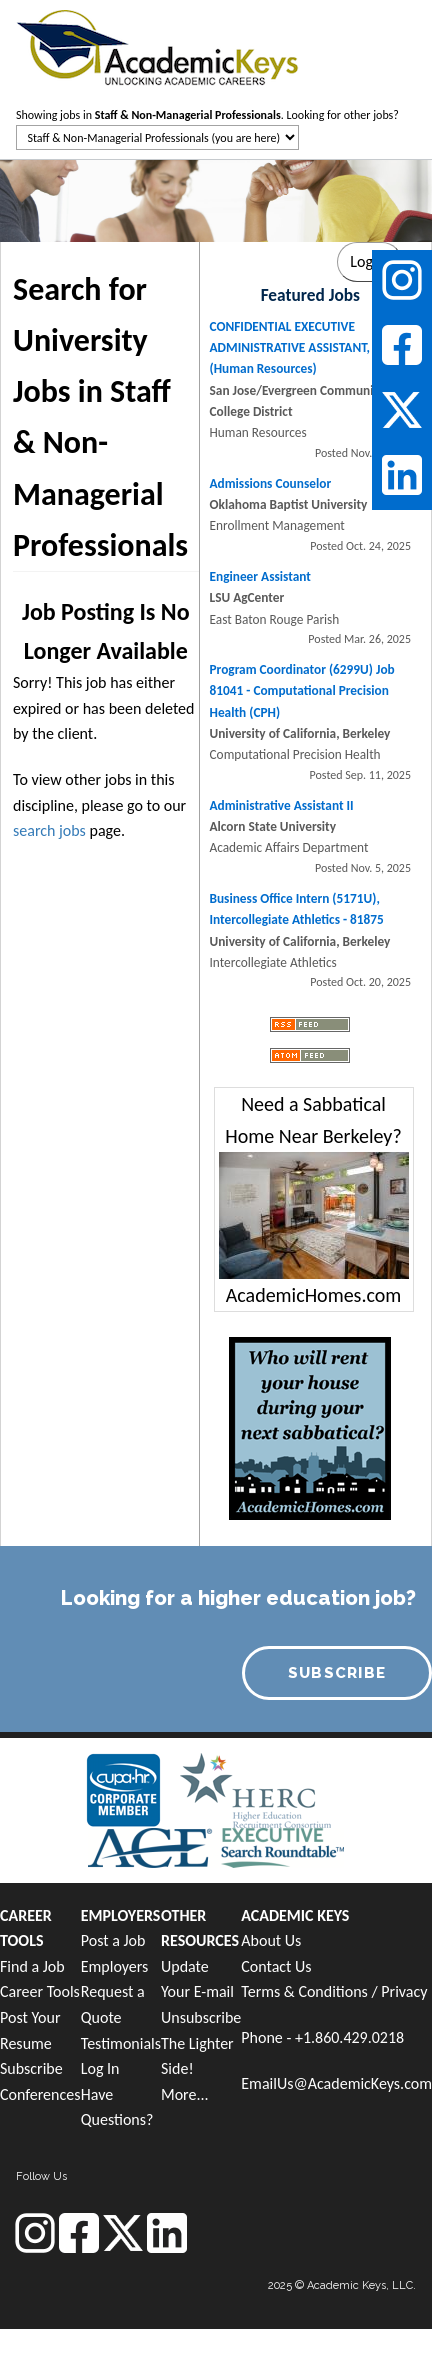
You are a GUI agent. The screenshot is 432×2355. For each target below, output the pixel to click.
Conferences (40, 2094)
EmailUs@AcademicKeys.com (336, 2083)
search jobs (49, 830)
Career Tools (40, 1991)
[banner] (157, 45)
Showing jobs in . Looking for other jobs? (207, 115)
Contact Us (276, 1966)
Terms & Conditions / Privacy (334, 1991)
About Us (271, 1940)
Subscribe (31, 2068)
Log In (100, 2068)
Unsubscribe (201, 2017)
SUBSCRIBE (337, 1673)
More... (185, 2094)
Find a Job (32, 1966)
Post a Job (113, 1940)
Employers (115, 1966)
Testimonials (121, 2043)
